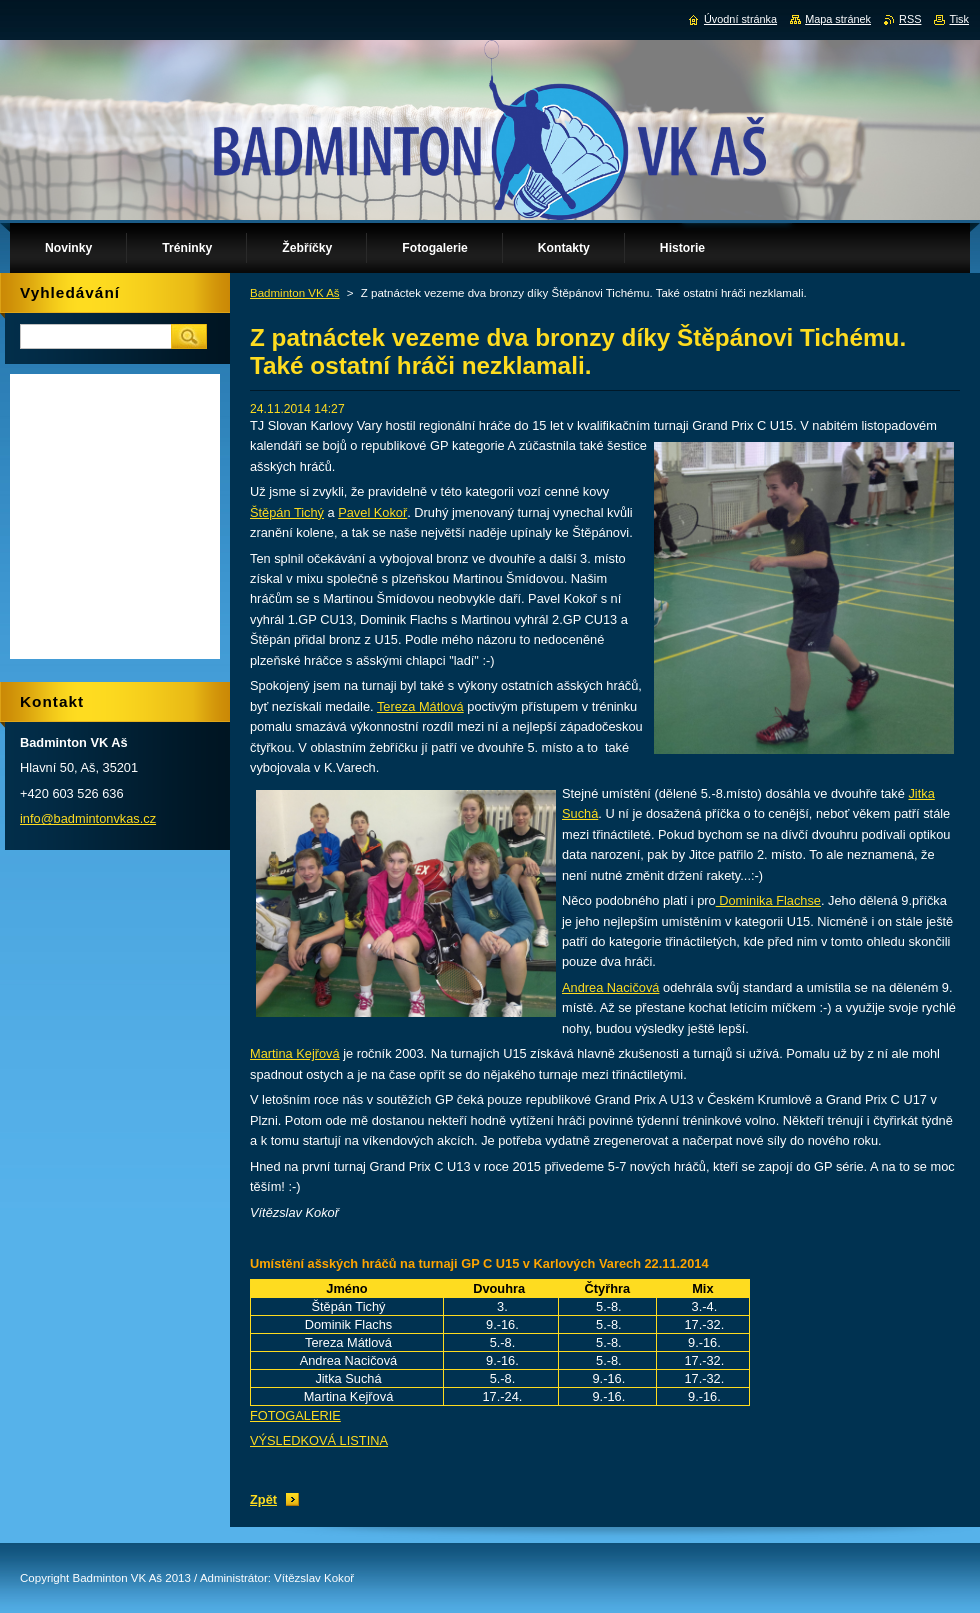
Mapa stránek (838, 19)
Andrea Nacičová (610, 987)
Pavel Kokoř (372, 512)
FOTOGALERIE (295, 1415)
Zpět (263, 1499)
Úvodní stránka (740, 19)
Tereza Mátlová (420, 706)
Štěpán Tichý (287, 512)
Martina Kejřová (295, 1053)
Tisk (959, 19)
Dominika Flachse (768, 900)
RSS (910, 19)
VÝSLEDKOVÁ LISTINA (319, 1440)
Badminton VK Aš (295, 293)
